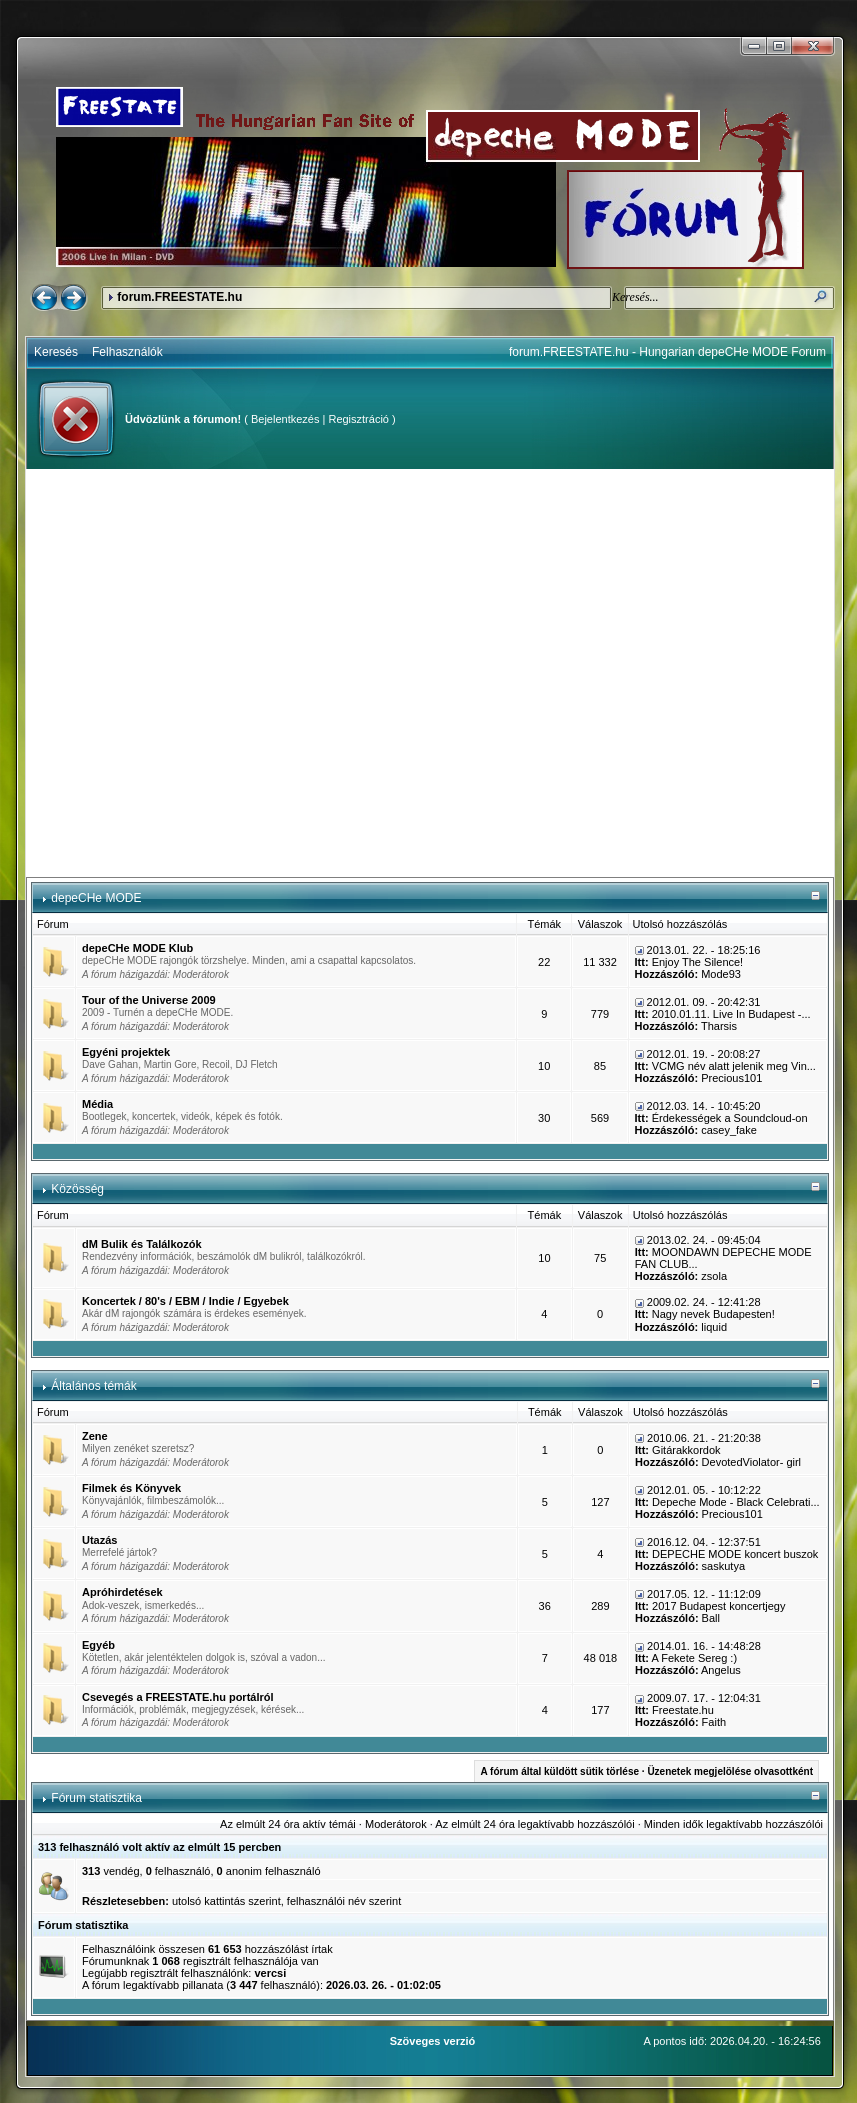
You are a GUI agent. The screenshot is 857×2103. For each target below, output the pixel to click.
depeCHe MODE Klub (137, 948)
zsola (714, 1276)
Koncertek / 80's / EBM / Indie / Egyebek (185, 1301)
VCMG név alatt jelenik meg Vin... (734, 1066)
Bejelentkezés (285, 419)
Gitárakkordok (686, 1450)
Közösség (77, 1189)
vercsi (270, 1973)
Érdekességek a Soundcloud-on (730, 1118)
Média (97, 1104)
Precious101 (731, 1078)
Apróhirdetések (122, 1592)
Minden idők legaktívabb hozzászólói (733, 1824)
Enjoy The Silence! (698, 962)
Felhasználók (127, 352)
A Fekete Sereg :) (694, 1658)
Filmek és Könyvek (131, 1488)
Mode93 (721, 974)
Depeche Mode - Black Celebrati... (736, 1502)
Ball (711, 1618)
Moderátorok (201, 974)
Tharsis (719, 1026)
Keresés (56, 352)
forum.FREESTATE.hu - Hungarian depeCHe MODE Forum (667, 352)
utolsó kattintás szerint (226, 1901)
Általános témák (93, 1386)
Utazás (99, 1540)
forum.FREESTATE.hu (179, 297)
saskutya (723, 1566)
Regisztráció (358, 419)
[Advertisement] (199, 673)
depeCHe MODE (96, 898)
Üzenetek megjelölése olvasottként (730, 1771)
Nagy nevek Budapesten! (713, 1314)
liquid (714, 1327)
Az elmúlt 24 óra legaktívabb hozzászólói (534, 1824)
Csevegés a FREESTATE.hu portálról (178, 1697)
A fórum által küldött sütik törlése (559, 1771)
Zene (95, 1436)
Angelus (721, 1670)
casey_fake (729, 1130)
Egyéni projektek (126, 1052)
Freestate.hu (683, 1710)
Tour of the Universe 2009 (149, 1000)
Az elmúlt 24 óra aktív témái (288, 1824)
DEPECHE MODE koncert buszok (735, 1554)
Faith (714, 1722)
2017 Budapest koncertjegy (718, 1606)
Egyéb (98, 1645)
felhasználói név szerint (344, 1901)
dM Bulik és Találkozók (142, 1244)
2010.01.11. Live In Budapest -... (731, 1014)
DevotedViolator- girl (751, 1462)
